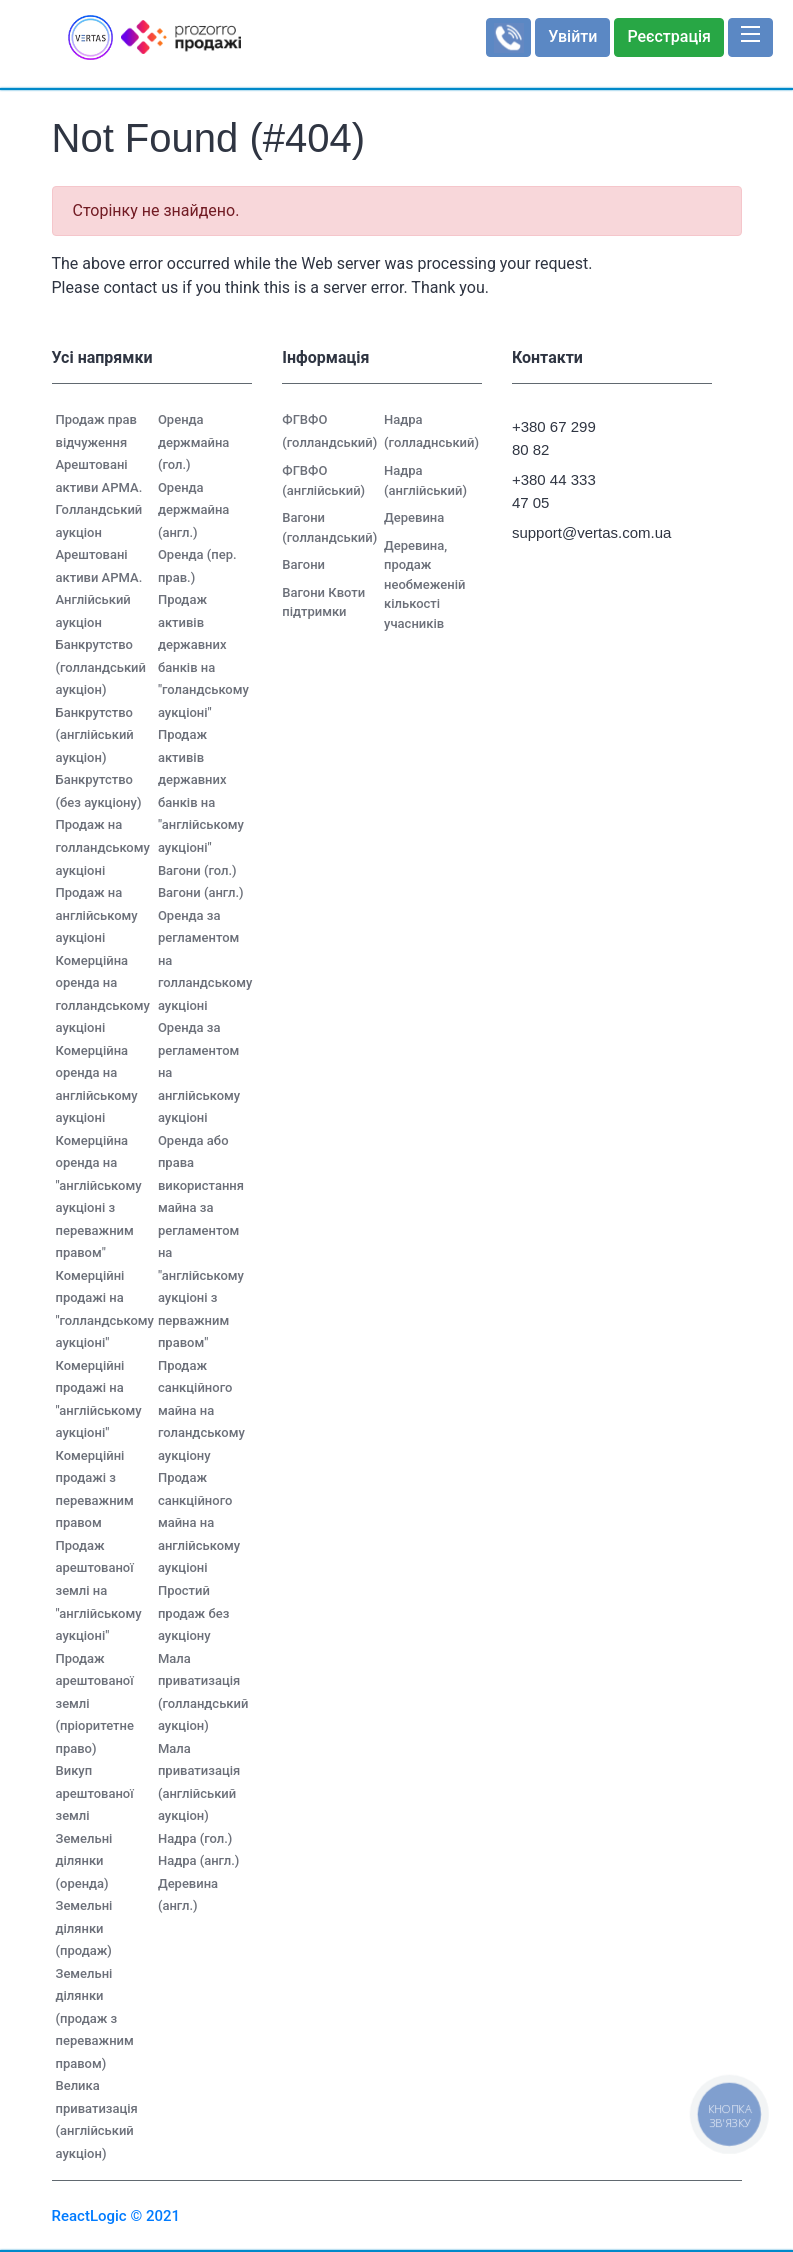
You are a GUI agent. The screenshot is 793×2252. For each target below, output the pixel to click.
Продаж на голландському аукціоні (103, 847)
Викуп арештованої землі (95, 1793)
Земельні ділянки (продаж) (84, 1928)
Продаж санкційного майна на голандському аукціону (201, 1410)
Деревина (414, 517)
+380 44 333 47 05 (554, 491)
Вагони (303, 564)
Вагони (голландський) (329, 527)
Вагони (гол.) (197, 870)
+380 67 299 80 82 (554, 438)
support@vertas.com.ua (562, 532)
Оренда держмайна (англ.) (193, 510)
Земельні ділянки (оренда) (84, 1861)
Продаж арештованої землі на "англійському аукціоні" (99, 1590)
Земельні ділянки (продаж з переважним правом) (95, 2018)
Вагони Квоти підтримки (323, 602)
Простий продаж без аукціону (193, 1613)
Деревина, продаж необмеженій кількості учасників (424, 584)
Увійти (572, 36)
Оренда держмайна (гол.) (193, 442)
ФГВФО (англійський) (323, 480)
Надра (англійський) (425, 480)
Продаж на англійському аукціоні (97, 915)
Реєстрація (669, 36)
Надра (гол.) (195, 1838)
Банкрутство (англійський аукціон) (95, 735)
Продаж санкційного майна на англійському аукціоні (199, 1522)
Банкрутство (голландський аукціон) (101, 667)
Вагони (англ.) (201, 892)
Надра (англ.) (199, 1860)
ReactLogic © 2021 (116, 2216)
